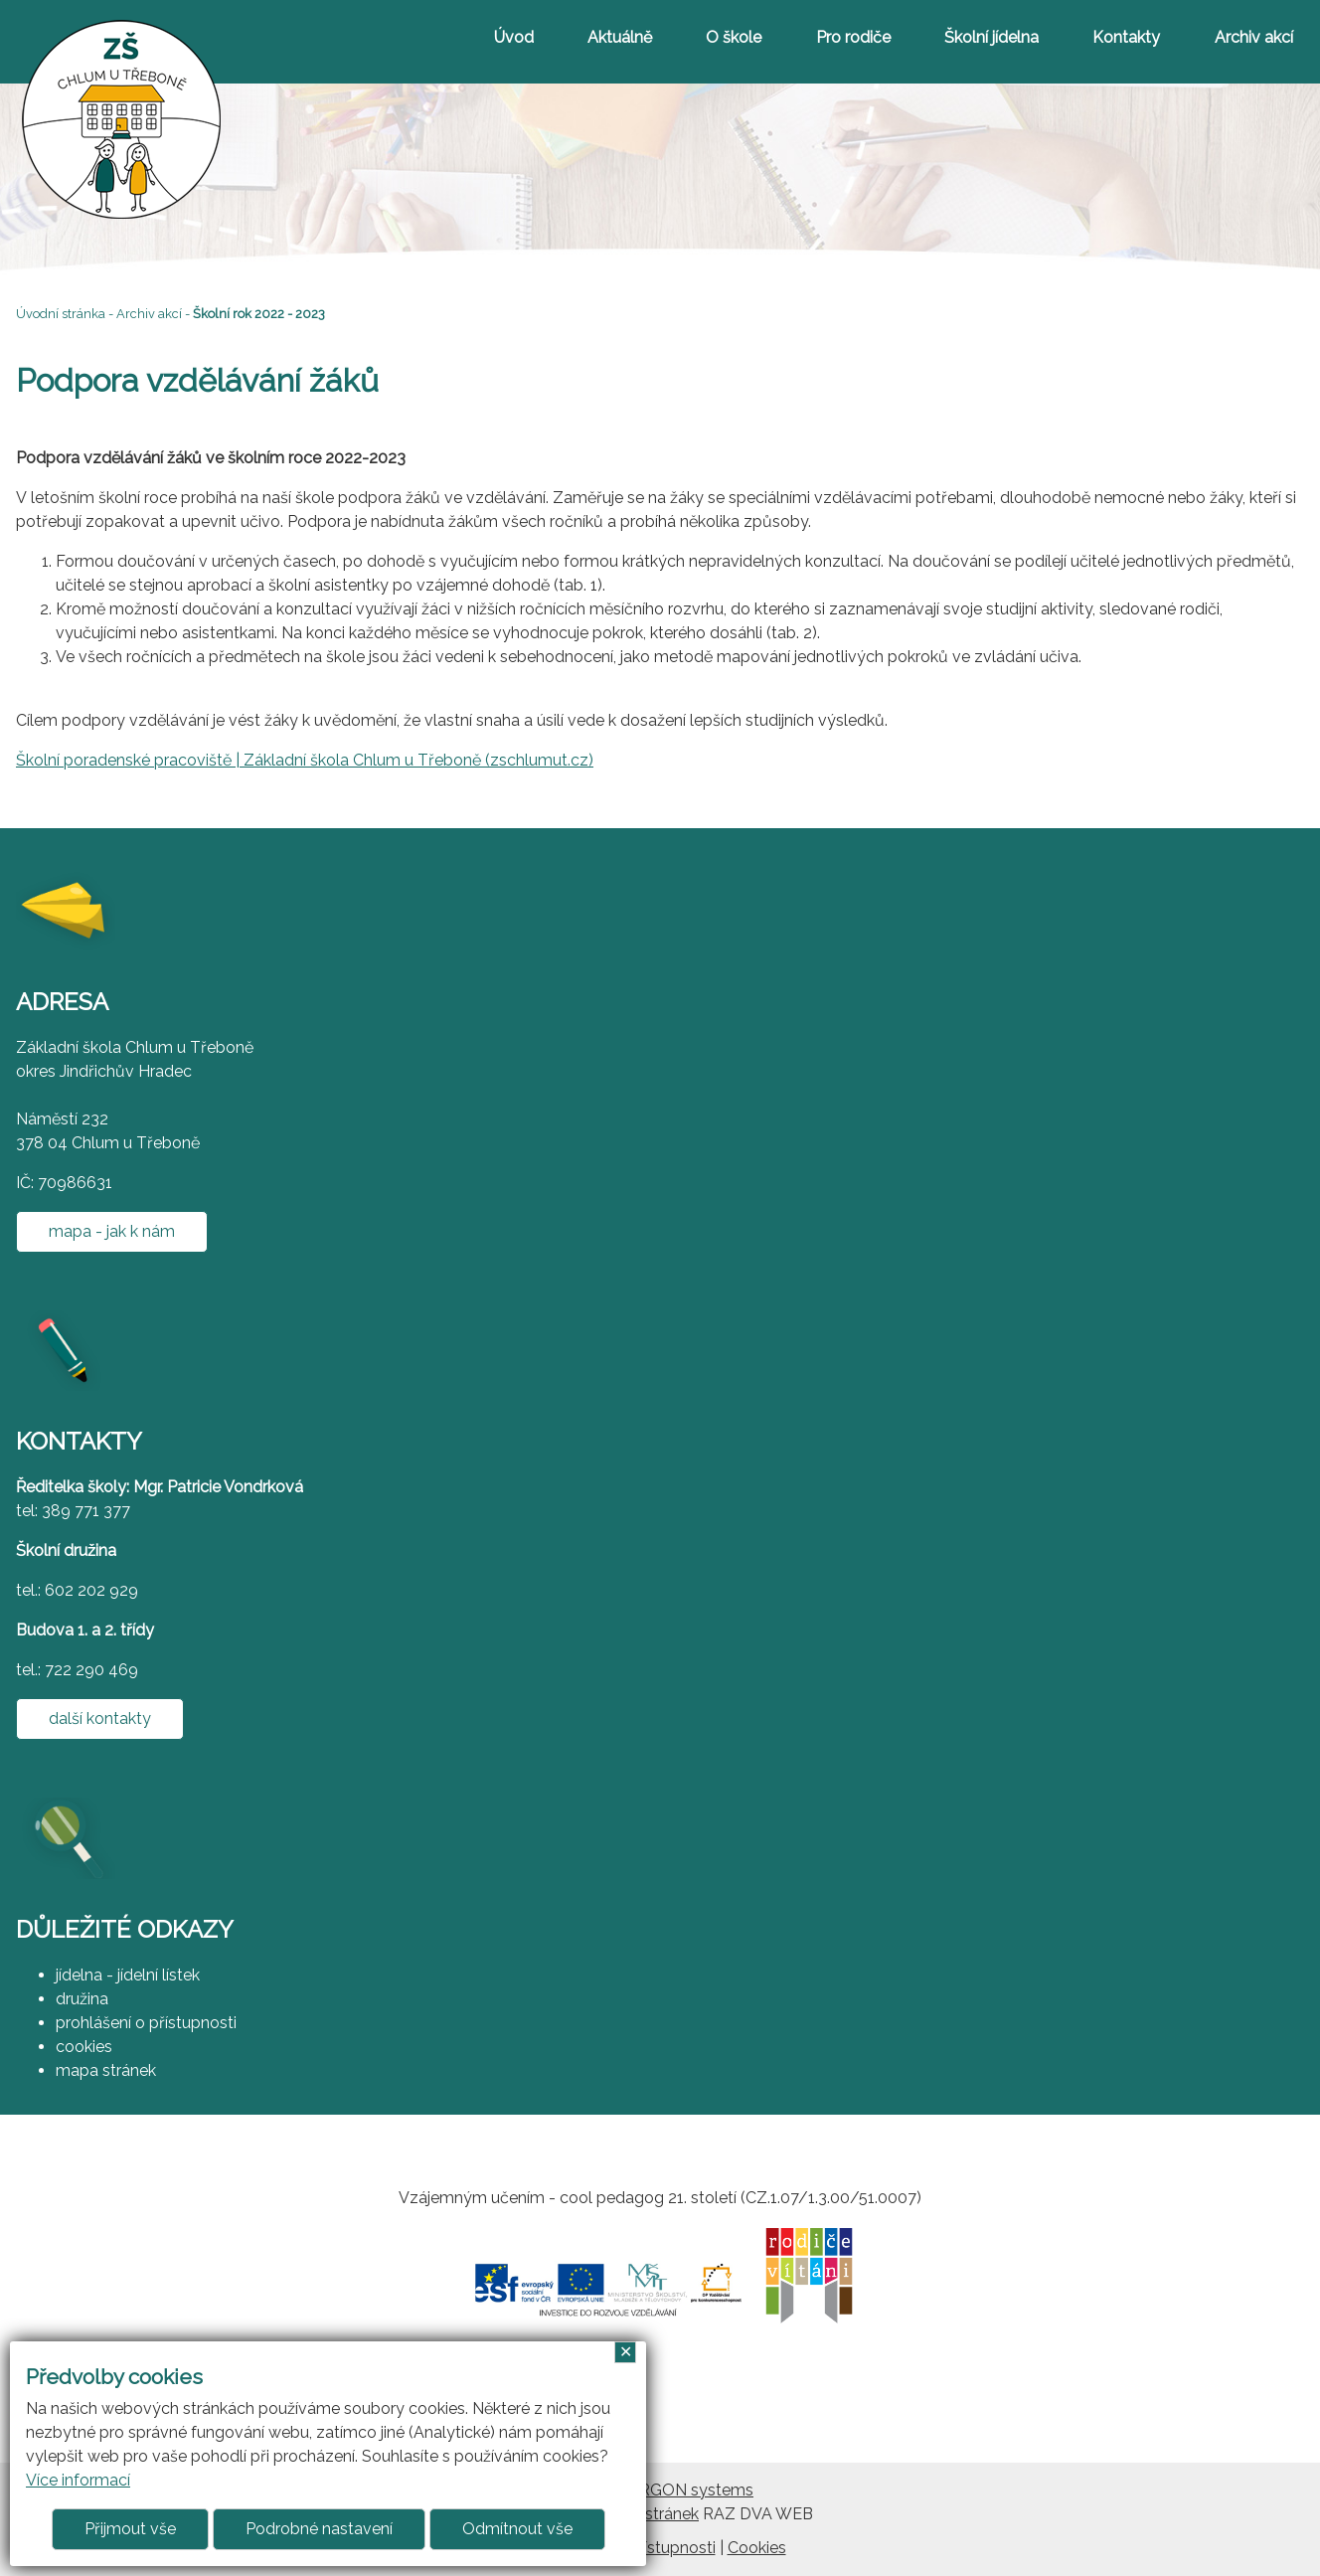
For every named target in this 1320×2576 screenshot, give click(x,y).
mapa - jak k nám (112, 1231)
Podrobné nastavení (319, 2528)
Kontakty (1126, 37)
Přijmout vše (130, 2528)
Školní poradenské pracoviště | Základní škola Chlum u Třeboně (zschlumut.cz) (304, 760)
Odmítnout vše (517, 2528)
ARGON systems (690, 2490)
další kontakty (100, 1718)
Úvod (514, 37)
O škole (733, 37)
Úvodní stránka (60, 313)
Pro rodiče (853, 37)
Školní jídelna (991, 37)
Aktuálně (619, 37)
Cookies (757, 2547)
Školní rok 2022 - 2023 (259, 313)
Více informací (78, 2480)
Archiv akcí (1254, 37)
